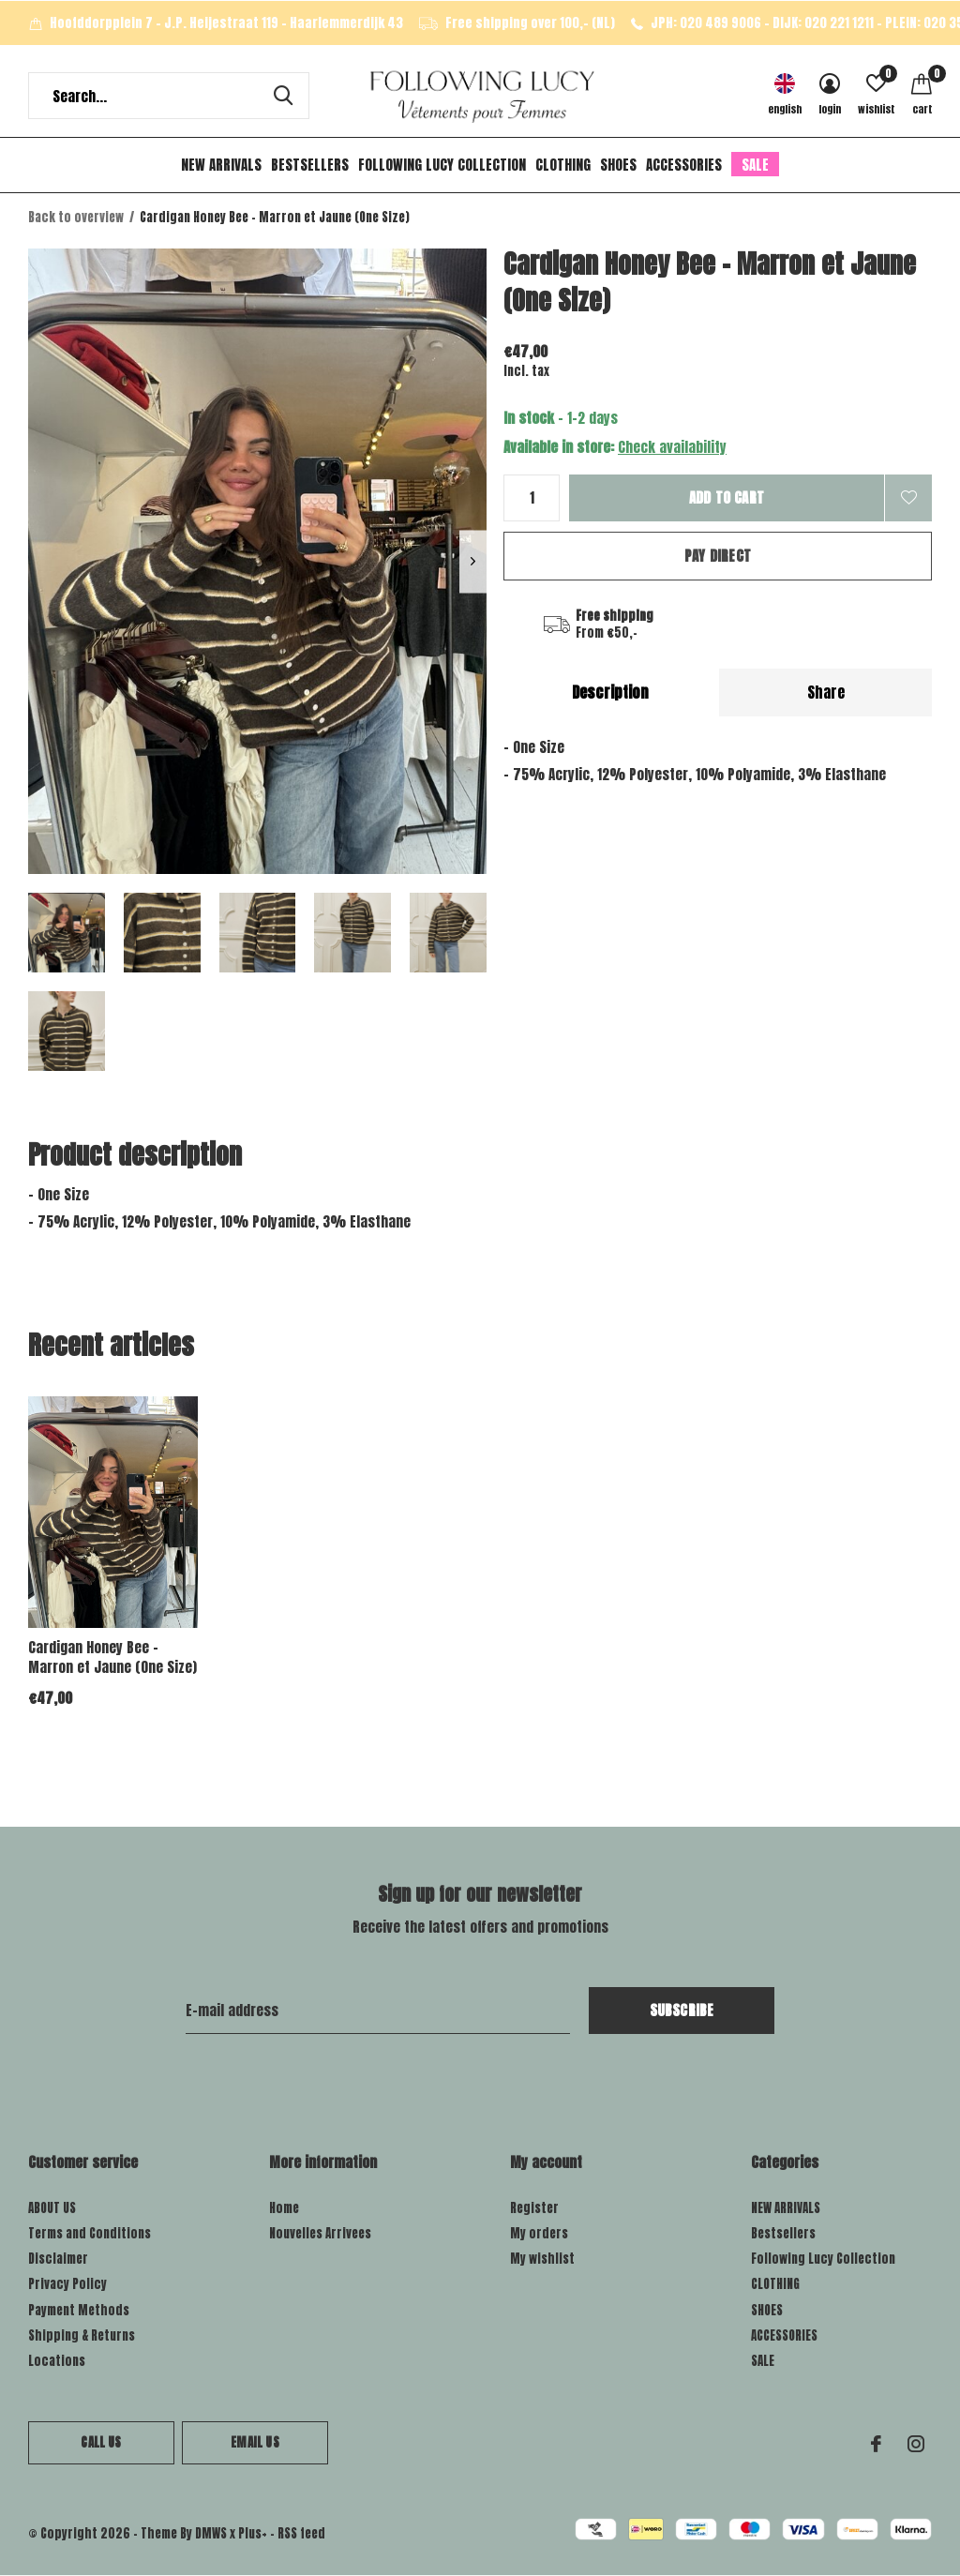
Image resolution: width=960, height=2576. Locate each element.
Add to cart (726, 497)
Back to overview (76, 217)
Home (284, 2208)
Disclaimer (58, 2258)
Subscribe (682, 2010)
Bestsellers (310, 164)
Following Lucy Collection (442, 164)
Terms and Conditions (89, 2233)
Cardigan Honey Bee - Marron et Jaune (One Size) (112, 1657)
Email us (254, 2442)
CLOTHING (563, 164)
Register (534, 2208)
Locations (56, 2361)
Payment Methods (78, 2310)
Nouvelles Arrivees (320, 2233)
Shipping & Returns (81, 2335)
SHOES (618, 164)
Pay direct (717, 555)
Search (283, 95)
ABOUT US (52, 2208)
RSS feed (301, 2533)
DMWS (211, 2533)
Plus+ (252, 2533)
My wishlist (542, 2258)
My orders (539, 2233)
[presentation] (473, 561)
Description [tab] (610, 692)
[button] (66, 932)
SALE (755, 164)
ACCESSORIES (684, 164)
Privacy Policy (67, 2284)
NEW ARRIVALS (221, 164)
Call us (101, 2442)
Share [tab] (826, 692)
